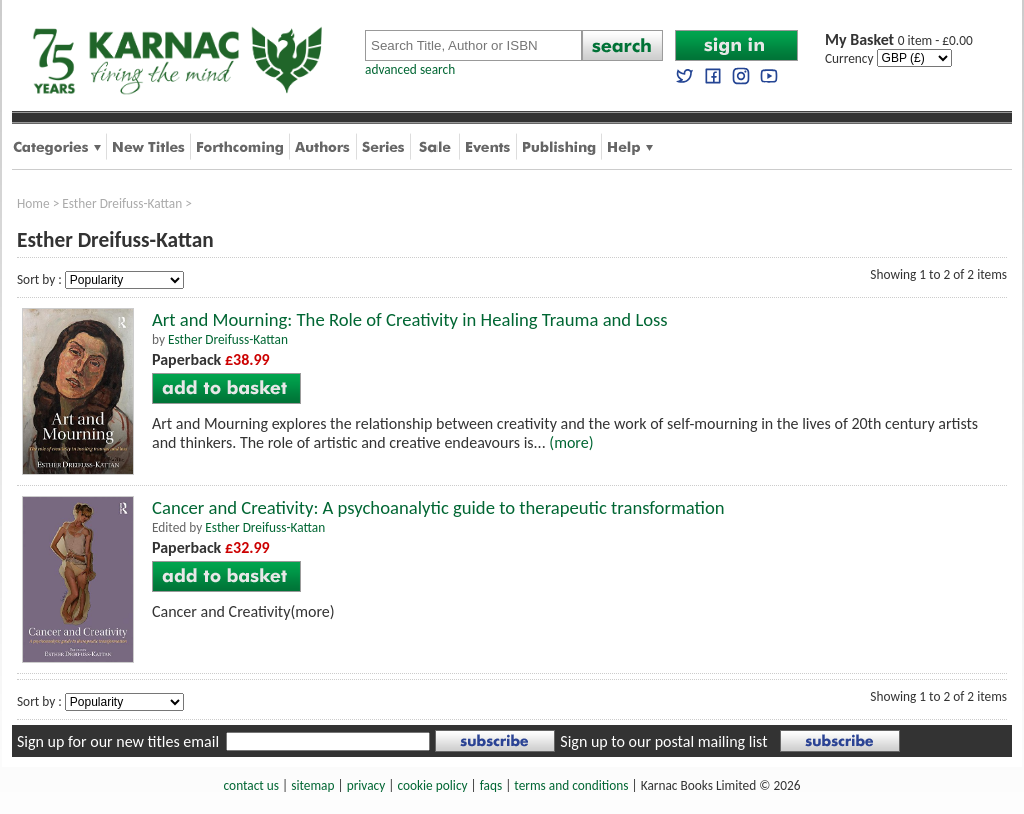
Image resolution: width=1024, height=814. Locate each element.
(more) (571, 442)
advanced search (410, 69)
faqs (491, 785)
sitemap (312, 785)
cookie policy (432, 785)
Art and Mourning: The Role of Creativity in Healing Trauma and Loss (410, 319)
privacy (366, 785)
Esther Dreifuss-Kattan (122, 203)
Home (33, 203)
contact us (251, 785)
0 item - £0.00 (899, 40)
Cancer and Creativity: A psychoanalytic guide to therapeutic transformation (438, 507)
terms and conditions (571, 785)
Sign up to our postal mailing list (663, 741)
